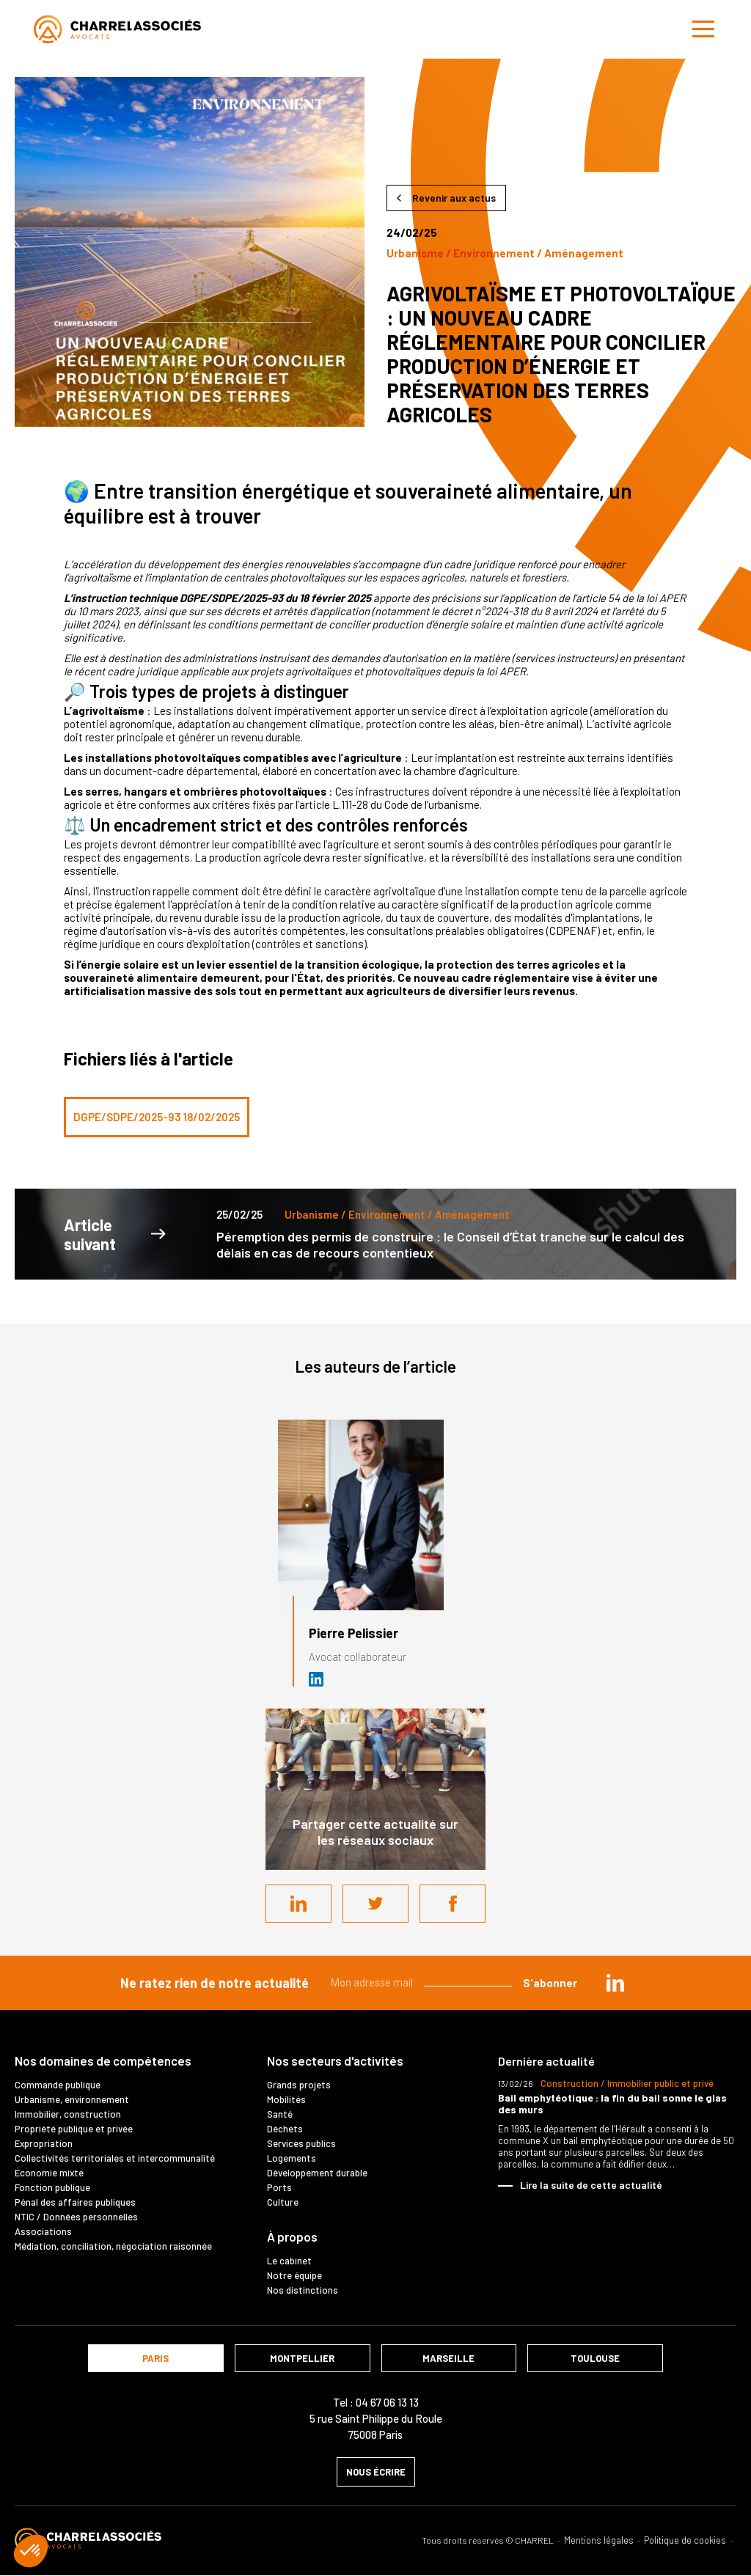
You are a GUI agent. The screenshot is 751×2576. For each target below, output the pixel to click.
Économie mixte (49, 2173)
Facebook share (452, 1904)
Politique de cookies (685, 2540)
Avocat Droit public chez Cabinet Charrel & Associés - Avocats (317, 1679)
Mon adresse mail (372, 1983)
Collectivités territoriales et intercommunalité (115, 2158)
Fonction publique (52, 2187)
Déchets (285, 2129)
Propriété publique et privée (74, 2129)
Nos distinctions (302, 2290)
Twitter (375, 1904)
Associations (43, 2231)
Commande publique (57, 2085)
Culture (282, 2202)
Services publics (301, 2143)
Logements (291, 2158)
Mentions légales (599, 2540)
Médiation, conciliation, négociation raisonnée (113, 2246)
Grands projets (299, 2085)
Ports (279, 2187)
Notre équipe (294, 2275)
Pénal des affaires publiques (75, 2202)
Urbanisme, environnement (72, 2099)
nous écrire (376, 2472)
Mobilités (286, 2099)
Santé (280, 2114)
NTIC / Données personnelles (76, 2217)
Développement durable (317, 2173)
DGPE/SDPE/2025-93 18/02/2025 (156, 1116)
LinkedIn (298, 1904)
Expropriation (44, 2143)
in (615, 1983)
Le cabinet (289, 2261)
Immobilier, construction (68, 2114)
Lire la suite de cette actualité (591, 2185)
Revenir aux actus (454, 197)
